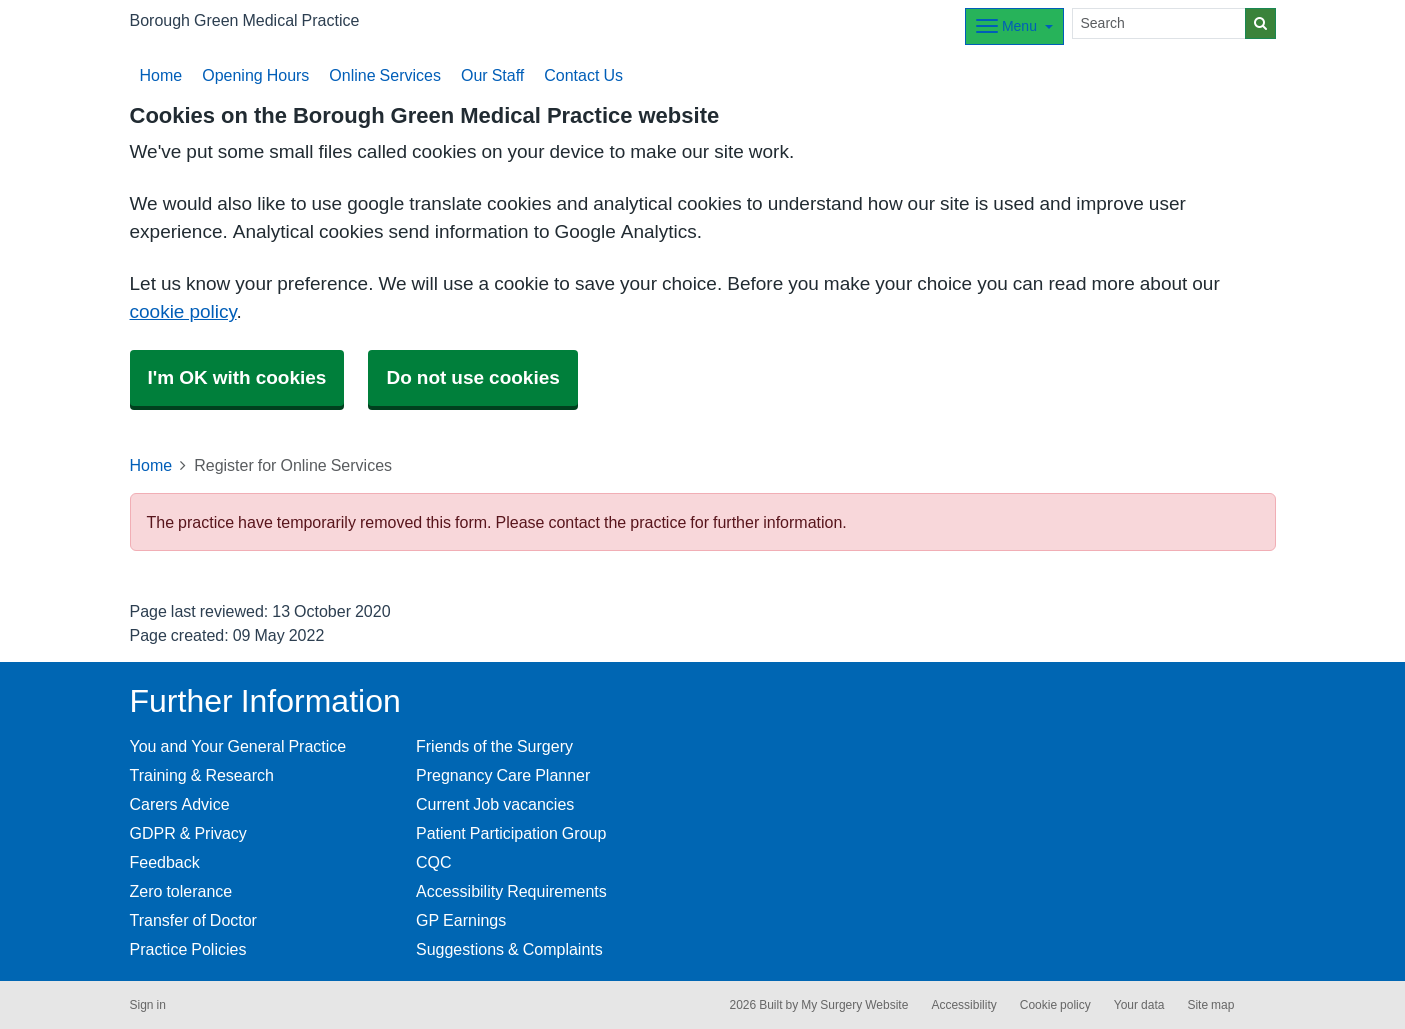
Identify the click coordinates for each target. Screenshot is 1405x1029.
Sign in (148, 1005)
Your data (1139, 1005)
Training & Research (202, 775)
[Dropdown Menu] (1014, 26)
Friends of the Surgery (494, 746)
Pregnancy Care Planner (503, 775)
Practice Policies (188, 949)
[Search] (1159, 23)
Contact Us (583, 75)
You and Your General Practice (238, 746)
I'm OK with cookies (237, 377)
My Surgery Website (854, 1005)
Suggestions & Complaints (509, 949)
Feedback (165, 862)
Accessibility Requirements (511, 891)
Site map (1210, 1005)
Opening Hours (255, 75)
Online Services (385, 75)
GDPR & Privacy (188, 833)
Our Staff (492, 75)
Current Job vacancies (495, 804)
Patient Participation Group (511, 833)
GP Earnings (461, 920)
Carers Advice (180, 804)
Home (161, 75)
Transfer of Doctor (193, 920)
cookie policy (183, 311)
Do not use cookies (472, 377)
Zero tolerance (181, 891)
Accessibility (963, 1005)
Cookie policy (1055, 1005)
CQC (434, 862)
